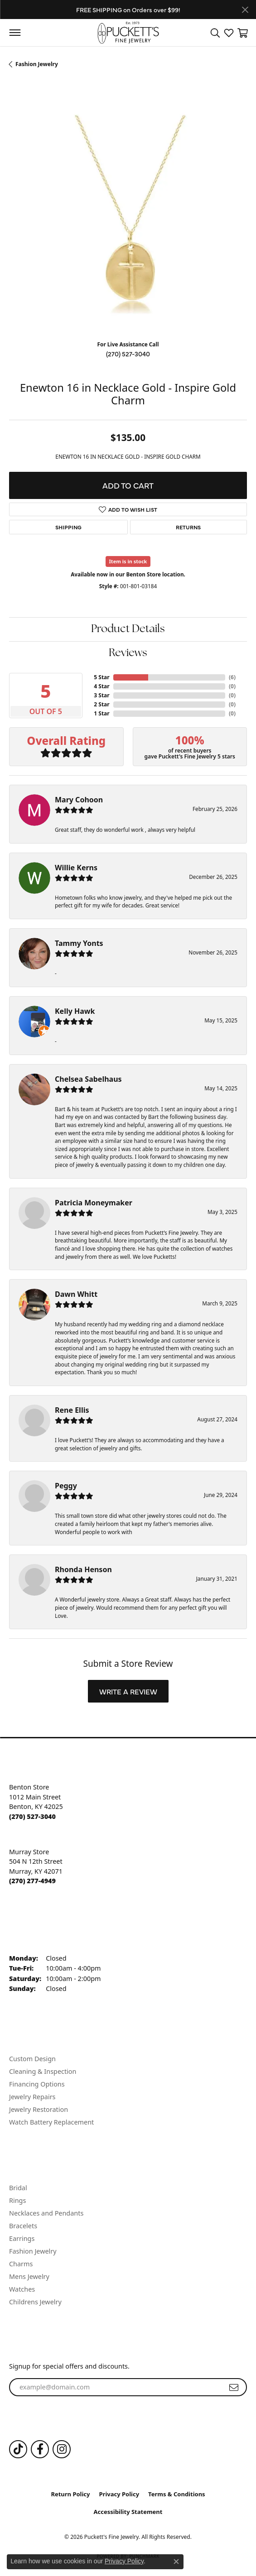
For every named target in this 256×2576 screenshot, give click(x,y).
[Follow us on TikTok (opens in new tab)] (18, 2449)
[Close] (245, 9)
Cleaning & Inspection (42, 2071)
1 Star (101, 713)
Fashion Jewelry (36, 64)
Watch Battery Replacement (51, 2122)
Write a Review (128, 1691)
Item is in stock (128, 561)
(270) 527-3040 (128, 353)
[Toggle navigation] (15, 32)
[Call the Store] (32, 1816)
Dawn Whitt (76, 1294)
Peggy (66, 1486)
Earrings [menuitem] (21, 2238)
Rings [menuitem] (17, 2200)
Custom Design (32, 2058)
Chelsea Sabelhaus (88, 1079)
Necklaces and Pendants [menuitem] (46, 2213)
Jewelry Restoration (38, 2109)
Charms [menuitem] (21, 2263)
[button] (215, 33)
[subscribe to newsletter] (234, 2387)
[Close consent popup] (176, 2561)
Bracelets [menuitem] (23, 2225)
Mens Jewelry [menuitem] (29, 2276)
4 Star (101, 686)
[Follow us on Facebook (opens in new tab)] (40, 2449)
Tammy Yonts (79, 943)
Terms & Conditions (176, 2494)
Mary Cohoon (79, 800)
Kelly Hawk (75, 1011)
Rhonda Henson (83, 1569)
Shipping (68, 527)
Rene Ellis (72, 1410)
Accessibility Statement (128, 2512)
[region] (128, 214)
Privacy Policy (119, 2494)
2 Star (101, 704)
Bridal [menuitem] (18, 2187)
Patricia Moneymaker (93, 1203)
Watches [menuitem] (22, 2289)
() (232, 677)
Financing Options (37, 2084)
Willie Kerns (76, 868)
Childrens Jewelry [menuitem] (35, 2302)
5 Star (101, 677)
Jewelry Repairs (32, 2096)
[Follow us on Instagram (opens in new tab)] (62, 2449)
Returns (188, 527)
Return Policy (70, 2494)
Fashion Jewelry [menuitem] (33, 2251)
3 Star (101, 695)
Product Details (128, 629)
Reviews (128, 653)
